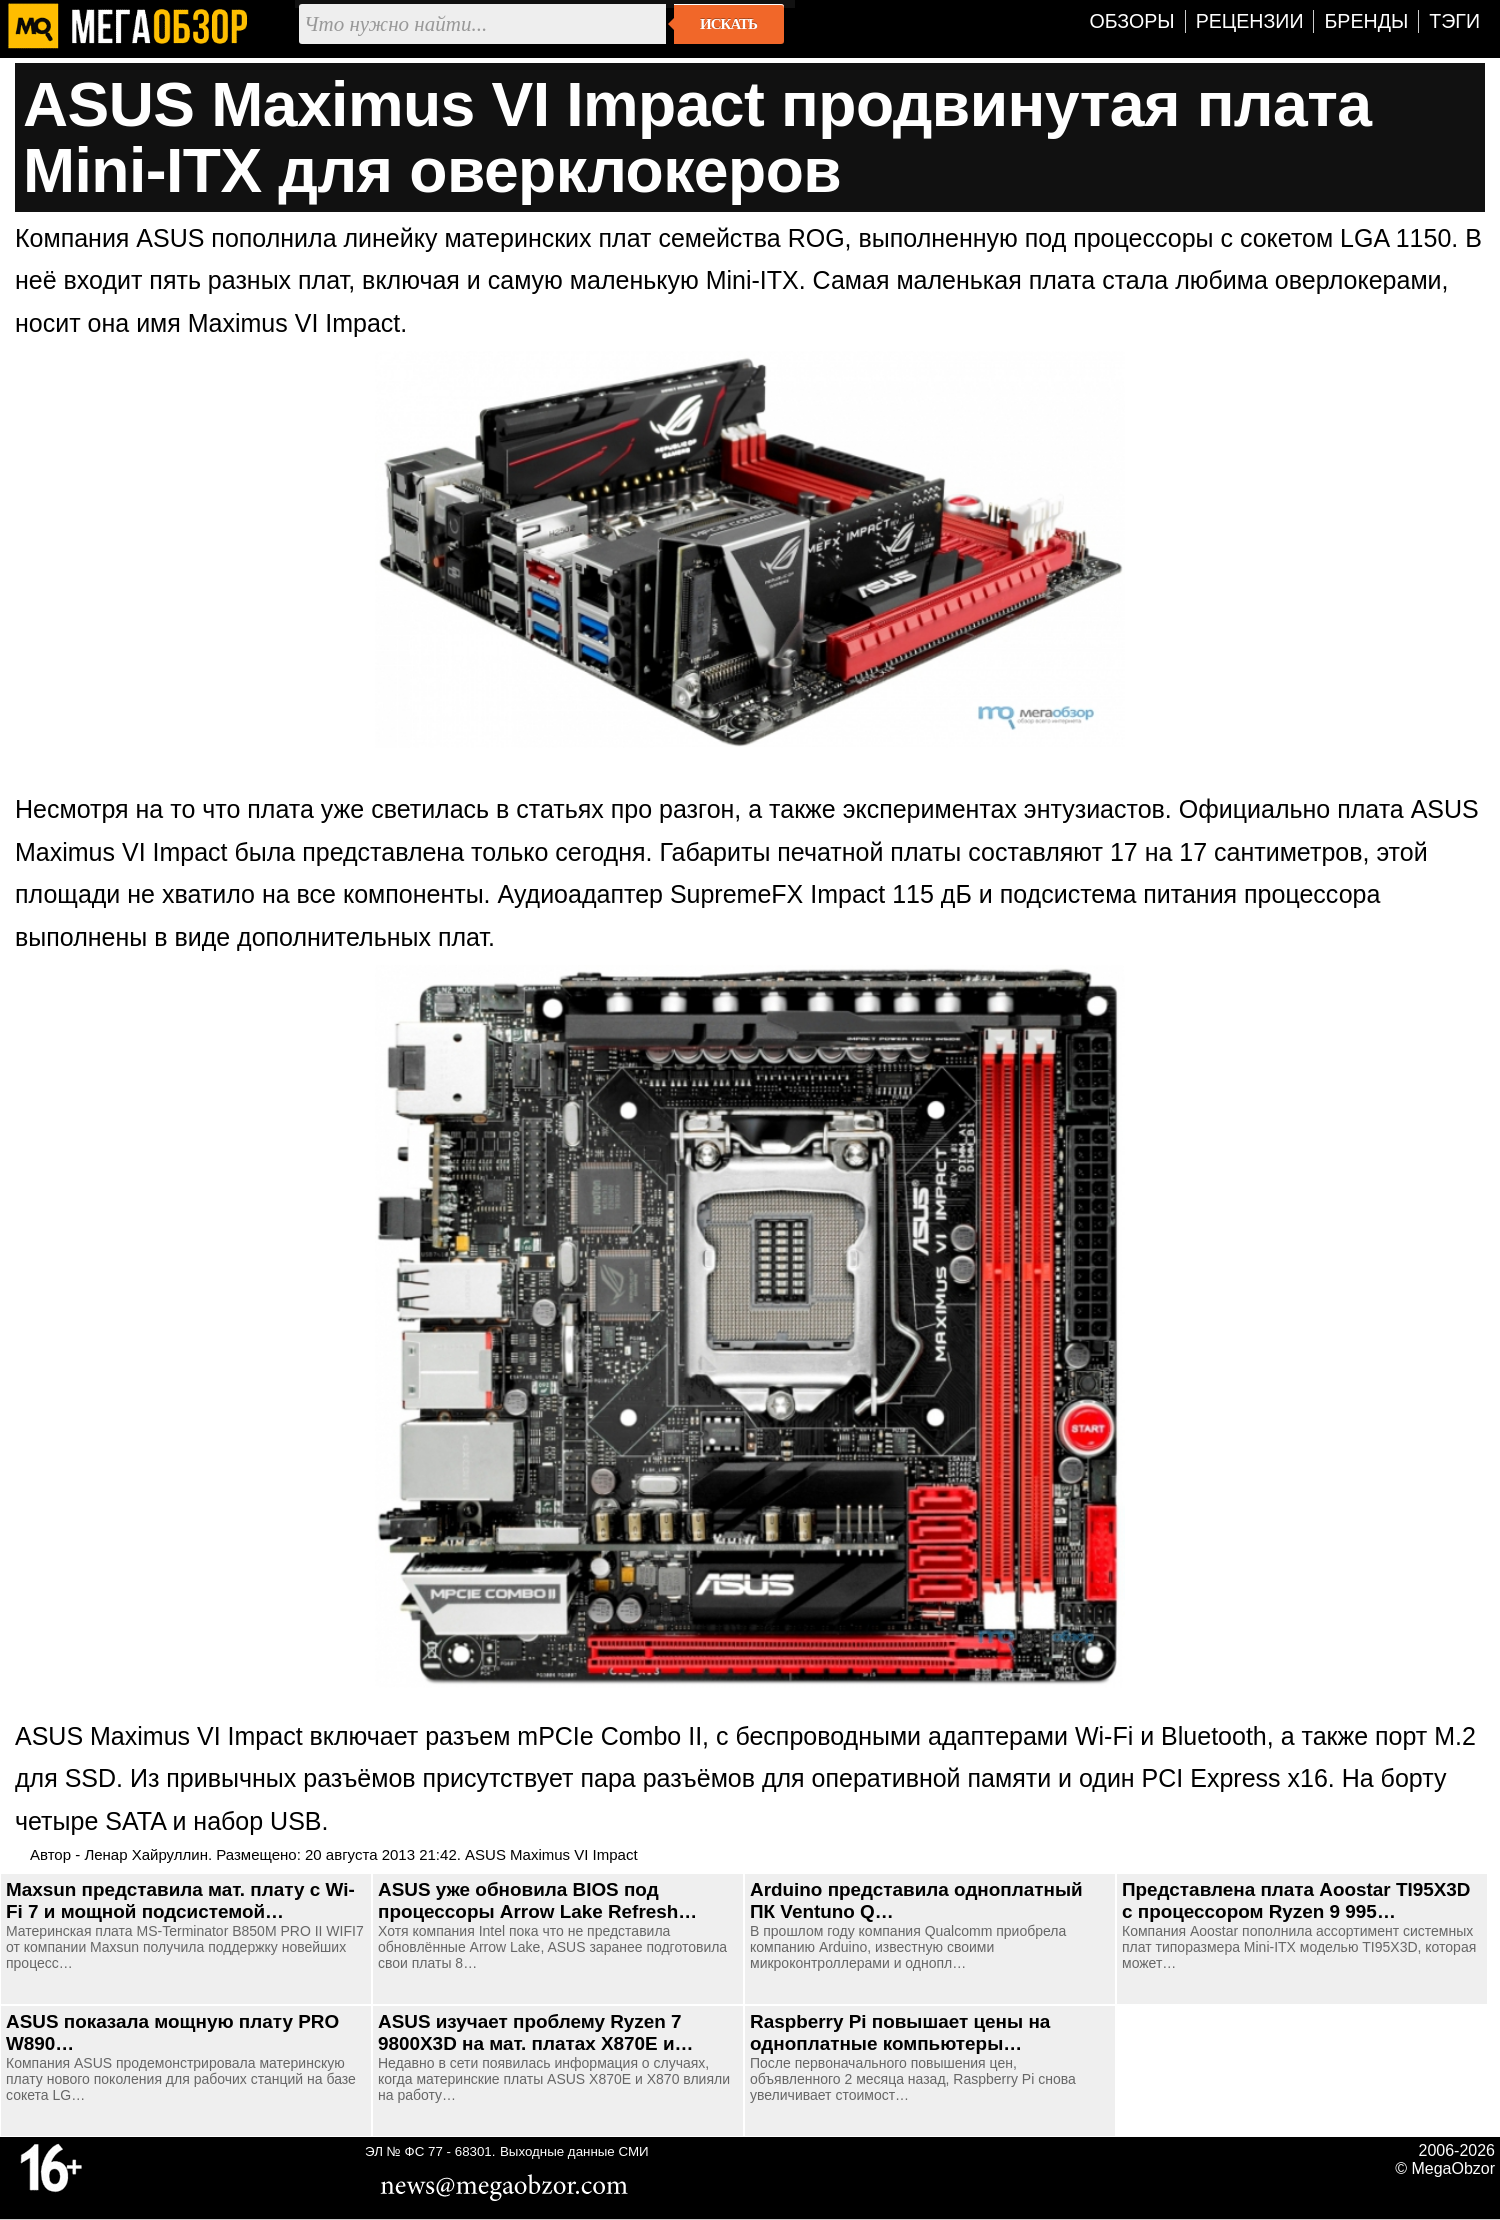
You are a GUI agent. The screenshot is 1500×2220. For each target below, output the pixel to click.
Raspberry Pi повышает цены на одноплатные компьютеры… (900, 2032)
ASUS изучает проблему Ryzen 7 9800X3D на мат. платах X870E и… (535, 2032)
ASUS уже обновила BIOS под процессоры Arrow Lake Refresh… (537, 1900)
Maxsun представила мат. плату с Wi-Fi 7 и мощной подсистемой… (180, 1900)
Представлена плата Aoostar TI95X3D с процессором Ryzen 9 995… (1296, 1900)
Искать (728, 24)
